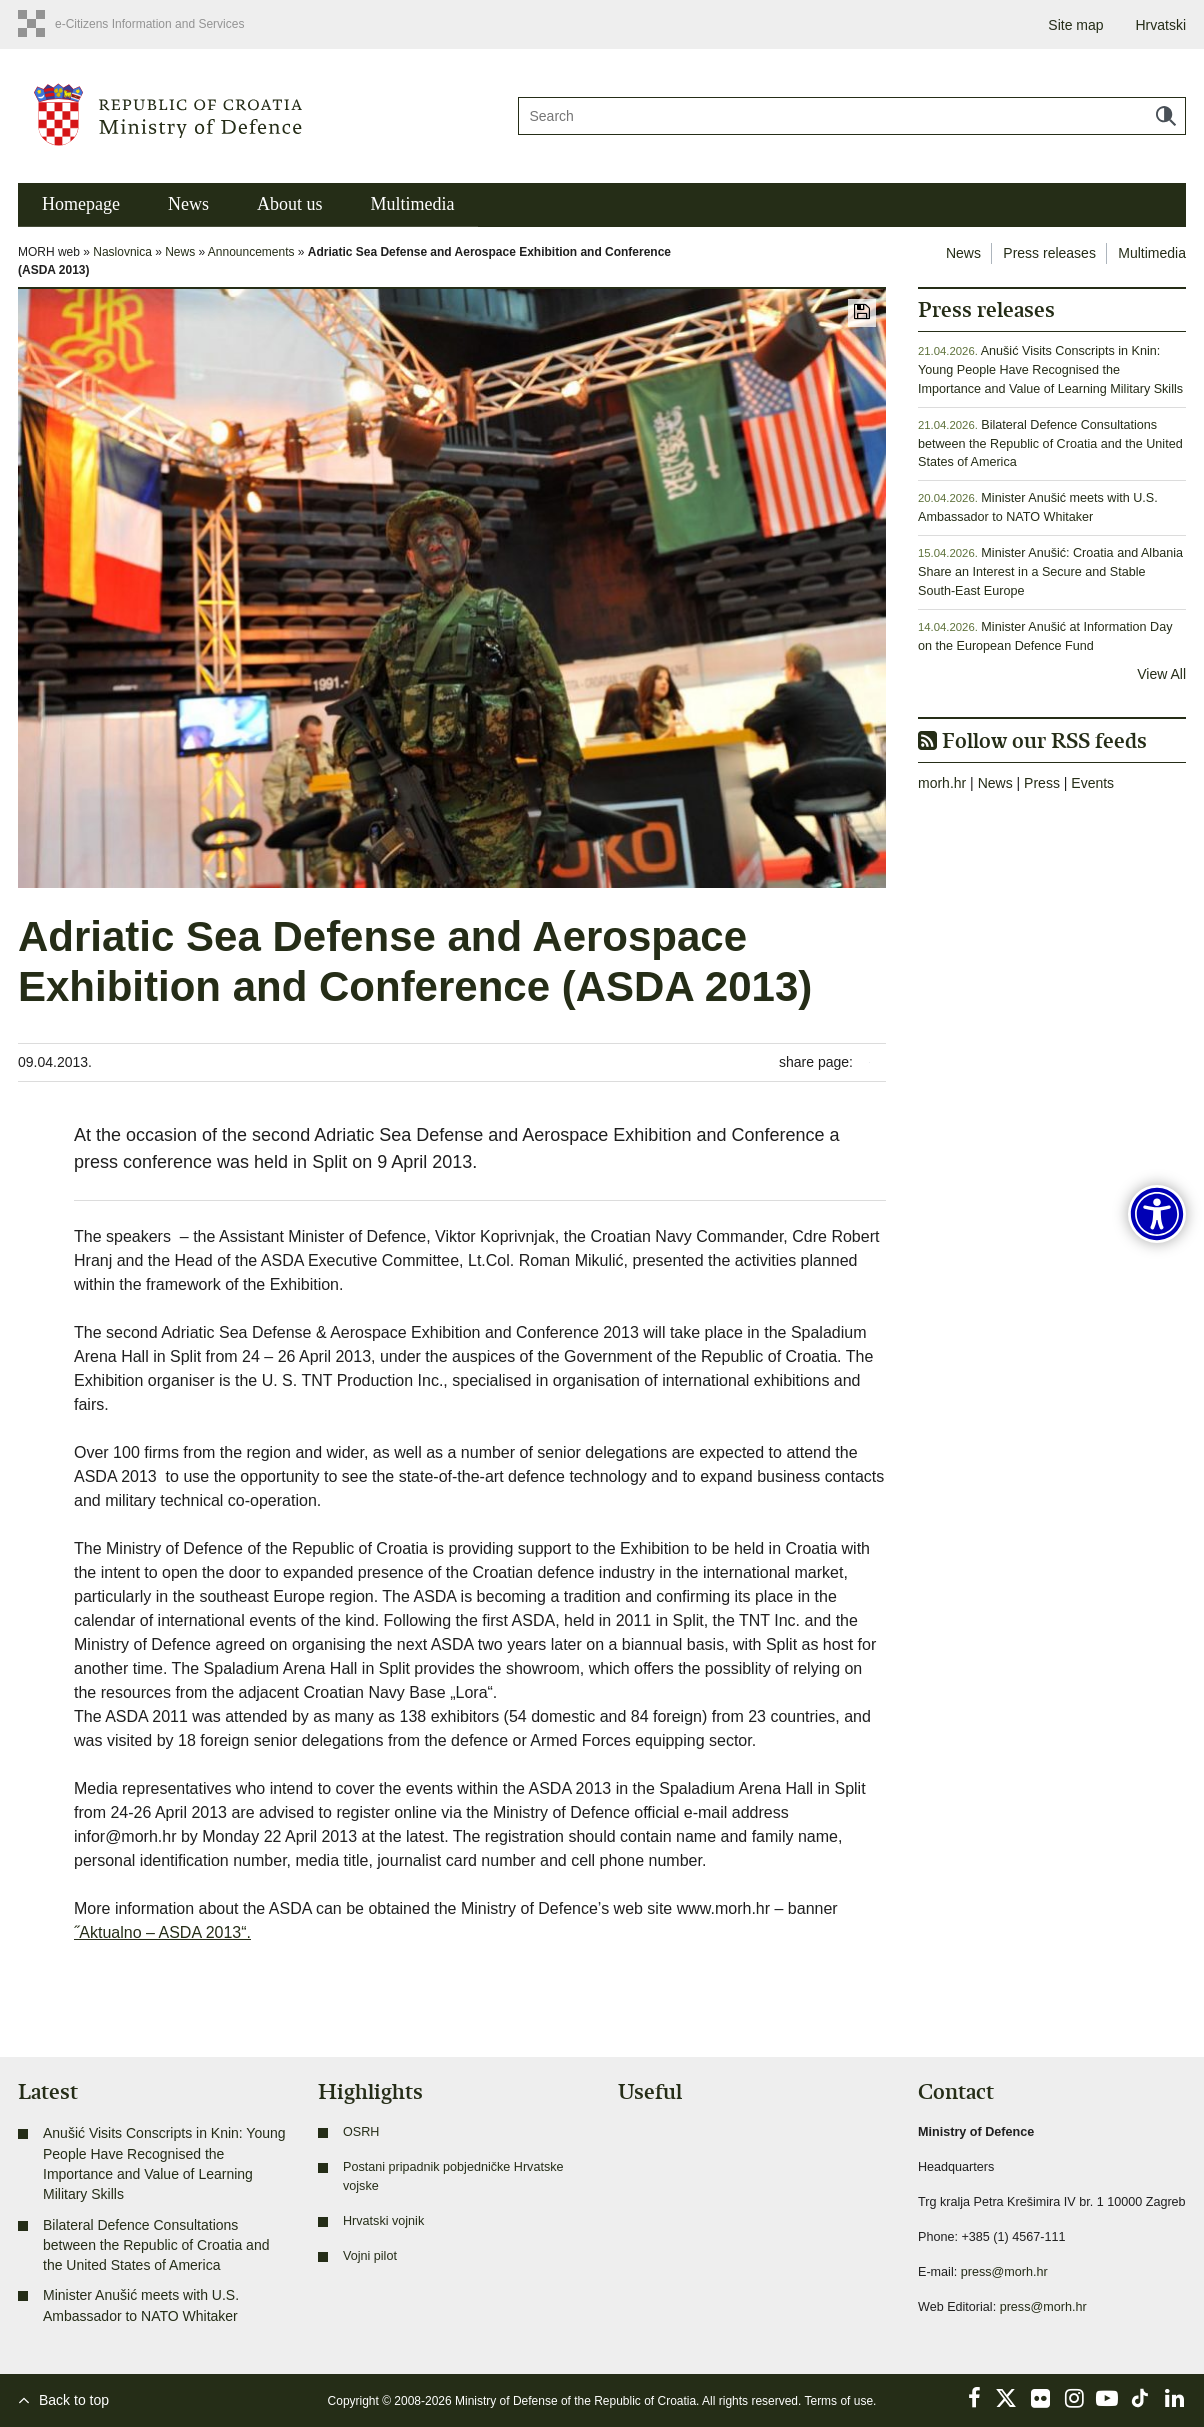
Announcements (251, 252)
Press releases (1049, 253)
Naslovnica (122, 252)
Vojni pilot (370, 2256)
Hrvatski (1160, 25)
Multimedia (412, 204)
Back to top (74, 2400)
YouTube (1107, 2398)
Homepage (81, 204)
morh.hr (942, 783)
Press (1042, 783)
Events (1092, 783)
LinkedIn (1174, 2398)
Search (1166, 116)
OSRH (361, 2132)
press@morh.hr (1004, 2272)
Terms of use (838, 2401)
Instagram (1074, 2398)
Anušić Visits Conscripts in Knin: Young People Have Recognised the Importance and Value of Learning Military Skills (1050, 370)
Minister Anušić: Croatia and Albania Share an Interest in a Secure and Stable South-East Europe (1050, 572)
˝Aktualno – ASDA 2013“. (162, 1932)
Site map (1075, 25)
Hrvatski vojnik (383, 2221)
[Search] (852, 116)
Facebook (974, 2398)
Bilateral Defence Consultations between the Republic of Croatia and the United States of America (1050, 444)
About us (290, 204)
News (188, 204)
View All (1161, 674)
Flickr (1041, 2398)
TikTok (1141, 2398)
